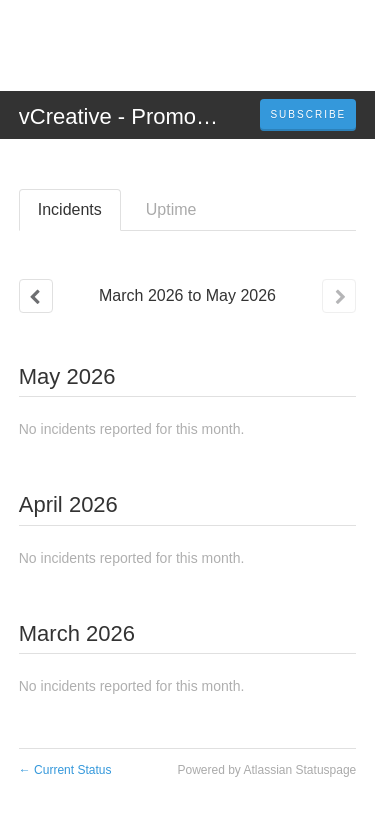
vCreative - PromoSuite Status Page (195, 116)
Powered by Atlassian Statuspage (266, 770)
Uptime (171, 209)
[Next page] (339, 296)
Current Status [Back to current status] (65, 770)
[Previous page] (36, 296)
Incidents (70, 209)
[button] (308, 115)
